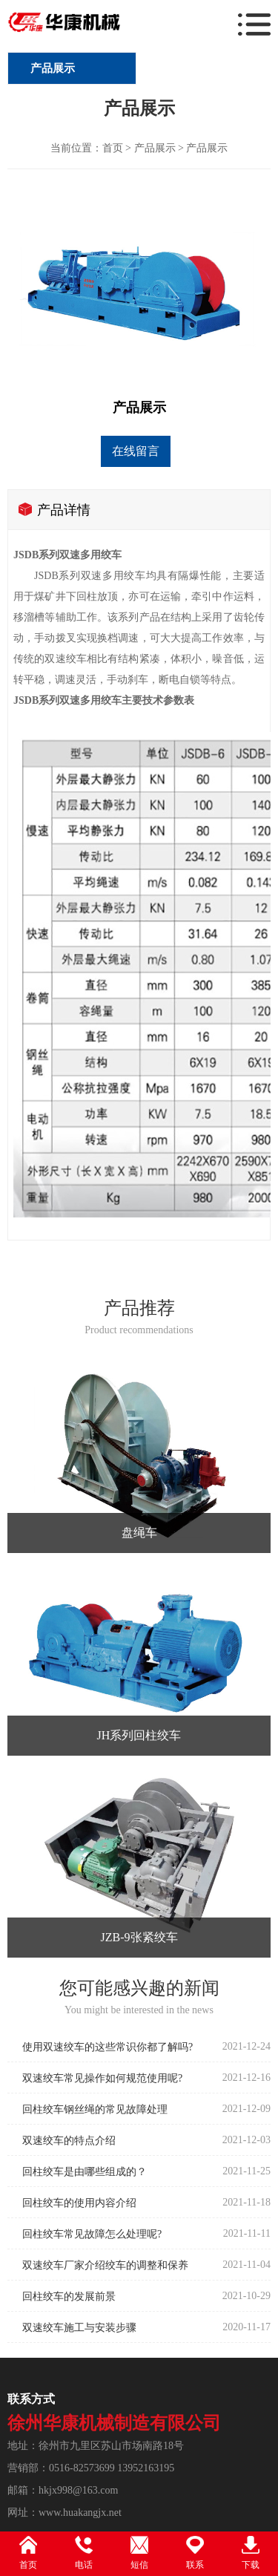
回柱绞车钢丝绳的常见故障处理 (95, 2109)
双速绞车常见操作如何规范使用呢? (102, 2078)
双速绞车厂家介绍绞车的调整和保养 (105, 2265)
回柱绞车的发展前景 (69, 2296)
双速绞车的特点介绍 (69, 2140)
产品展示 (52, 68)
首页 (112, 148)
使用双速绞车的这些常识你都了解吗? (107, 2047)
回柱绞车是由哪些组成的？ (84, 2171)
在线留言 (135, 451)
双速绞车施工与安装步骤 (79, 2327)
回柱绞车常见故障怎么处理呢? (92, 2234)
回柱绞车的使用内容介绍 (79, 2203)
